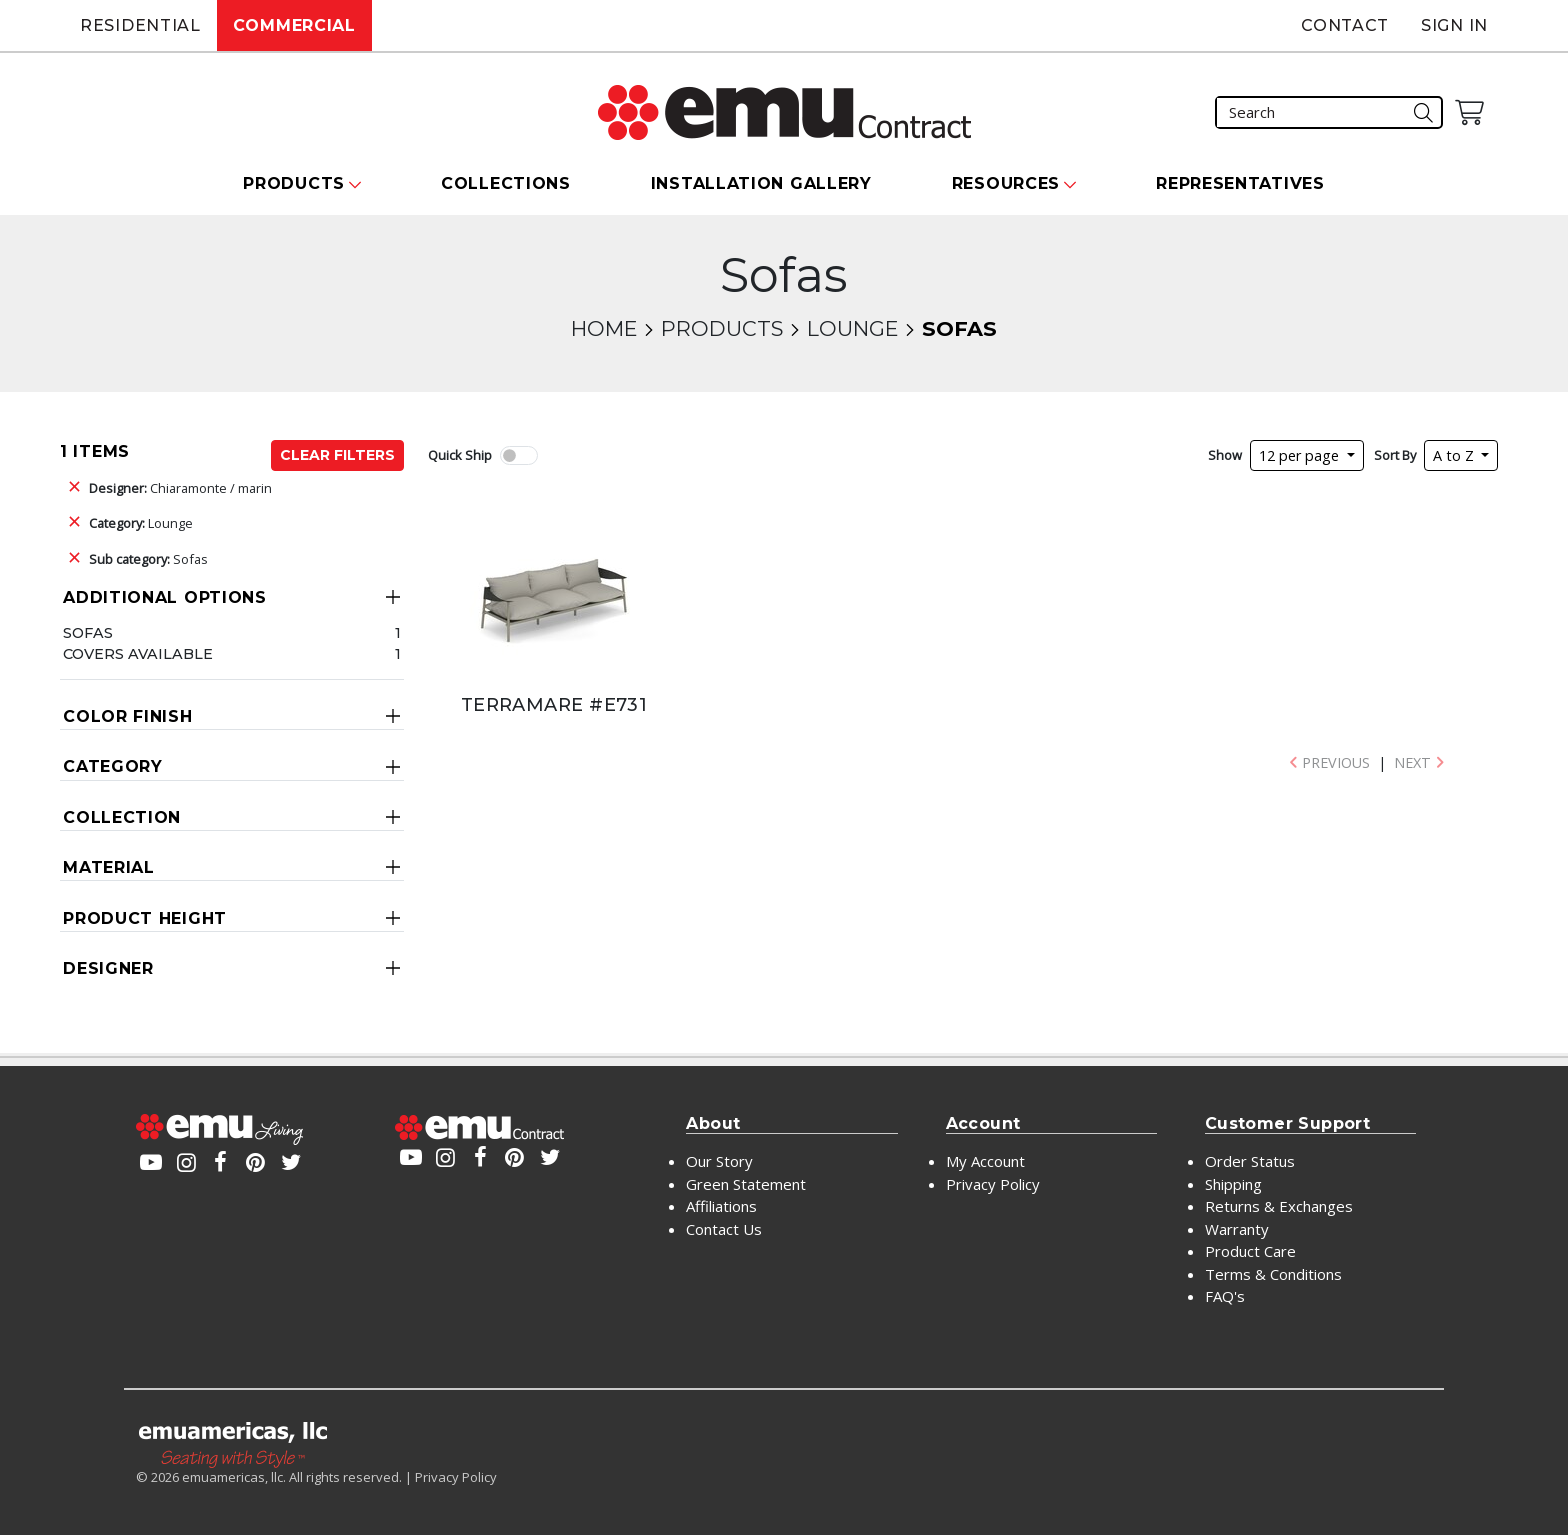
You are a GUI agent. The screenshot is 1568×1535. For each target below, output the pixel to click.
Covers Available (138, 654)
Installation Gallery (761, 183)
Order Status (1250, 1161)
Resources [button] (1006, 183)
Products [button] (294, 183)
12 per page (1301, 455)
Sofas (148, 559)
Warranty (1237, 1229)
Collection (122, 817)
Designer (108, 968)
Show (1225, 455)
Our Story (719, 1161)
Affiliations (721, 1206)
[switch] (519, 455)
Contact (1345, 25)
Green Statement (746, 1184)
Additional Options (165, 597)
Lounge (852, 328)
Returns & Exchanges (1279, 1206)
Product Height (145, 918)
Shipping (1233, 1184)
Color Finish (127, 716)
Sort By (1395, 455)
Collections (506, 183)
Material (109, 867)
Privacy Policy (993, 1184)
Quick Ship (460, 455)
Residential (140, 25)
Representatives (1240, 183)
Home (604, 328)
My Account (985, 1161)
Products (722, 328)
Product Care (1250, 1251)
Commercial (294, 25)
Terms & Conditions (1273, 1274)
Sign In (1454, 25)
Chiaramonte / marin (180, 488)
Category (113, 766)
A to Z (1455, 455)
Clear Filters (337, 455)
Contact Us (724, 1229)
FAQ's (1225, 1296)
